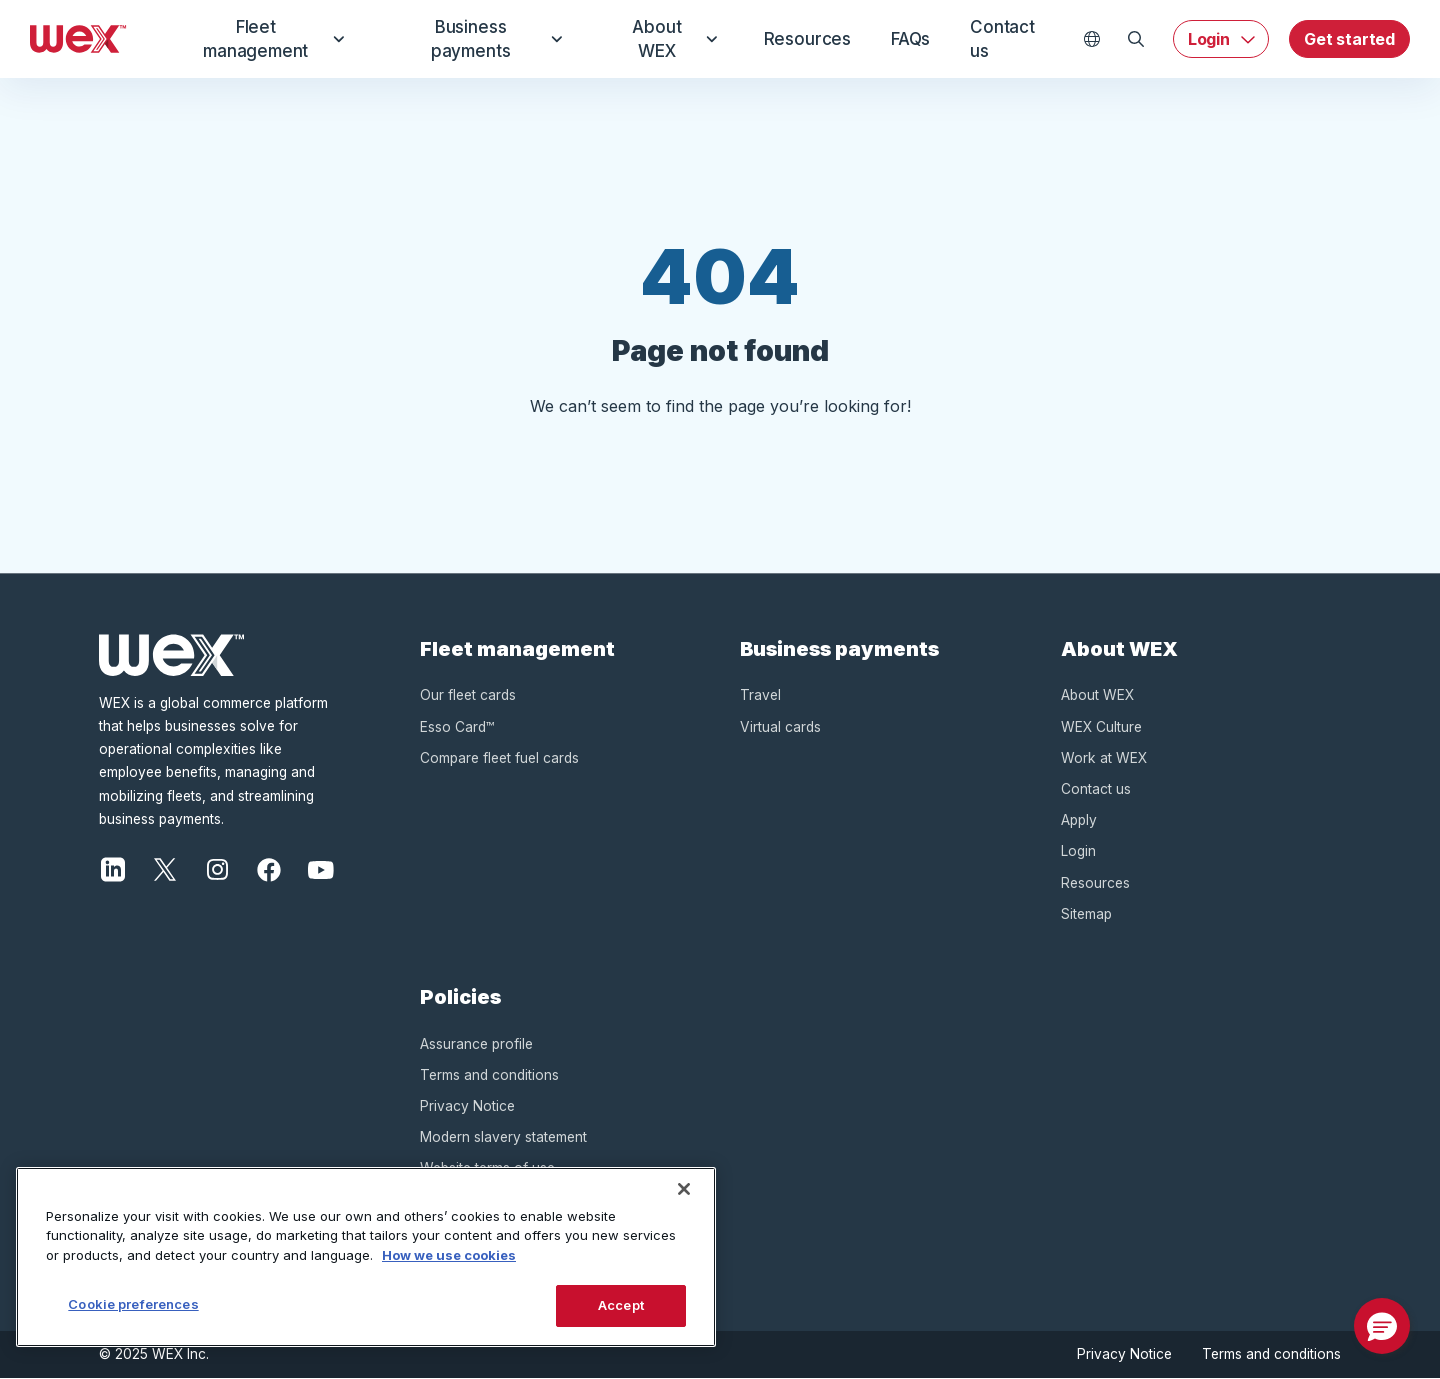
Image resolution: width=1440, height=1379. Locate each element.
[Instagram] (217, 868)
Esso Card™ (457, 727)
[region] (366, 1257)
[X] (165, 868)
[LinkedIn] (113, 868)
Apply (1079, 820)
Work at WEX (1104, 758)
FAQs (902, 39)
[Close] (684, 1189)
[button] (1382, 1326)
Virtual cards (780, 727)
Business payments (485, 39)
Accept (621, 1305)
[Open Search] (1136, 39)
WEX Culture (1101, 727)
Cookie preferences (133, 1304)
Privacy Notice (467, 1106)
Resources (791, 39)
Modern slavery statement (503, 1137)
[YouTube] (321, 868)
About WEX (658, 39)
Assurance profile (476, 1044)
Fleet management (270, 39)
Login (1209, 39)
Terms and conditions (489, 1075)
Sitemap (1086, 914)
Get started (1349, 39)
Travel (760, 695)
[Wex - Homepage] (78, 39)
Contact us (1003, 39)
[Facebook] (269, 868)
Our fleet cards (468, 695)
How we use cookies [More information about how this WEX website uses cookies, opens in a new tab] (449, 1255)
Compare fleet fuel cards (499, 758)
